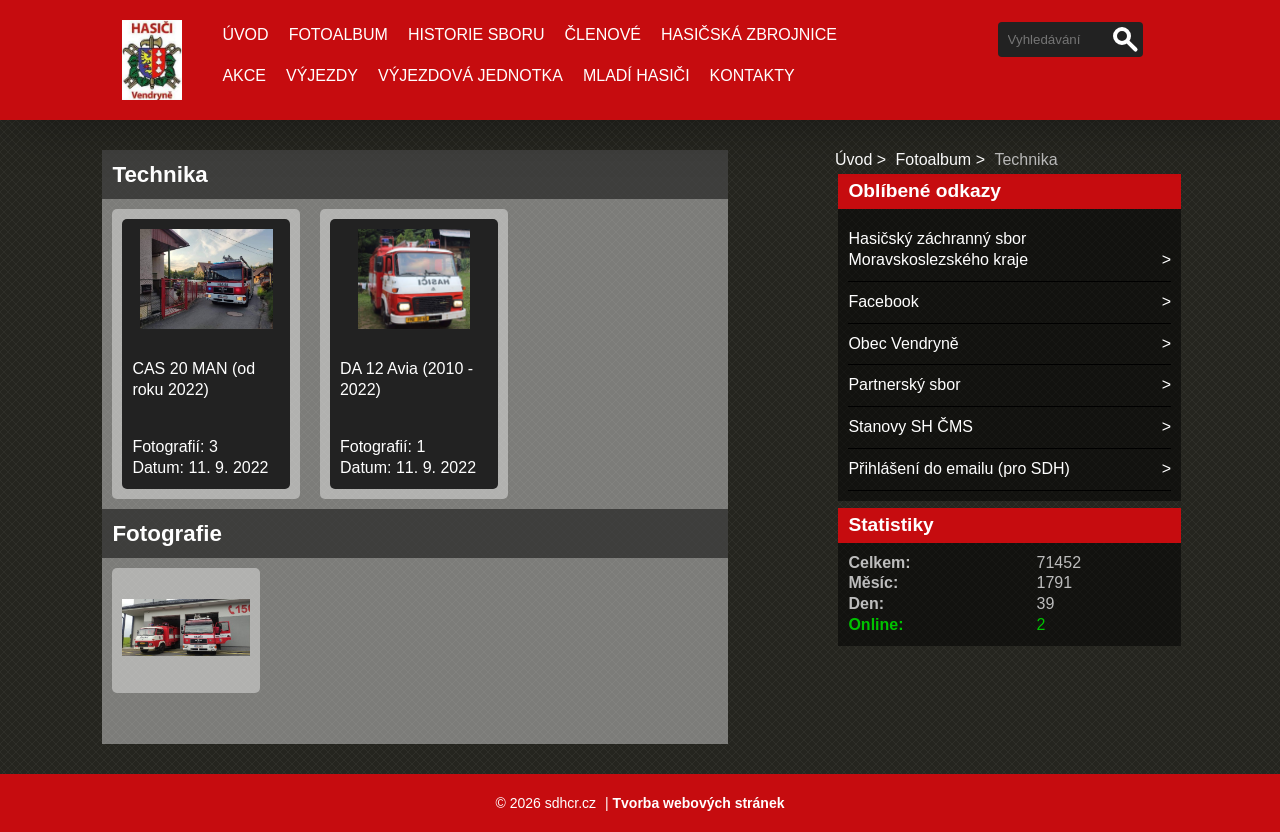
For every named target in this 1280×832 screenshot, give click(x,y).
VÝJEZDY (322, 75)
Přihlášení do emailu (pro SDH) (958, 468)
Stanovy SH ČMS (910, 426)
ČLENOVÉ (603, 34)
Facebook (883, 301)
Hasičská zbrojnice (749, 34)
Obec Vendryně (903, 343)
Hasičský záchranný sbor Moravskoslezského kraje (938, 249)
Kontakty (752, 75)
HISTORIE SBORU (476, 34)
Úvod (245, 34)
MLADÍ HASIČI (636, 75)
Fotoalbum (338, 34)
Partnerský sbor (904, 384)
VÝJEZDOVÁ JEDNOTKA (470, 75)
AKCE (244, 75)
